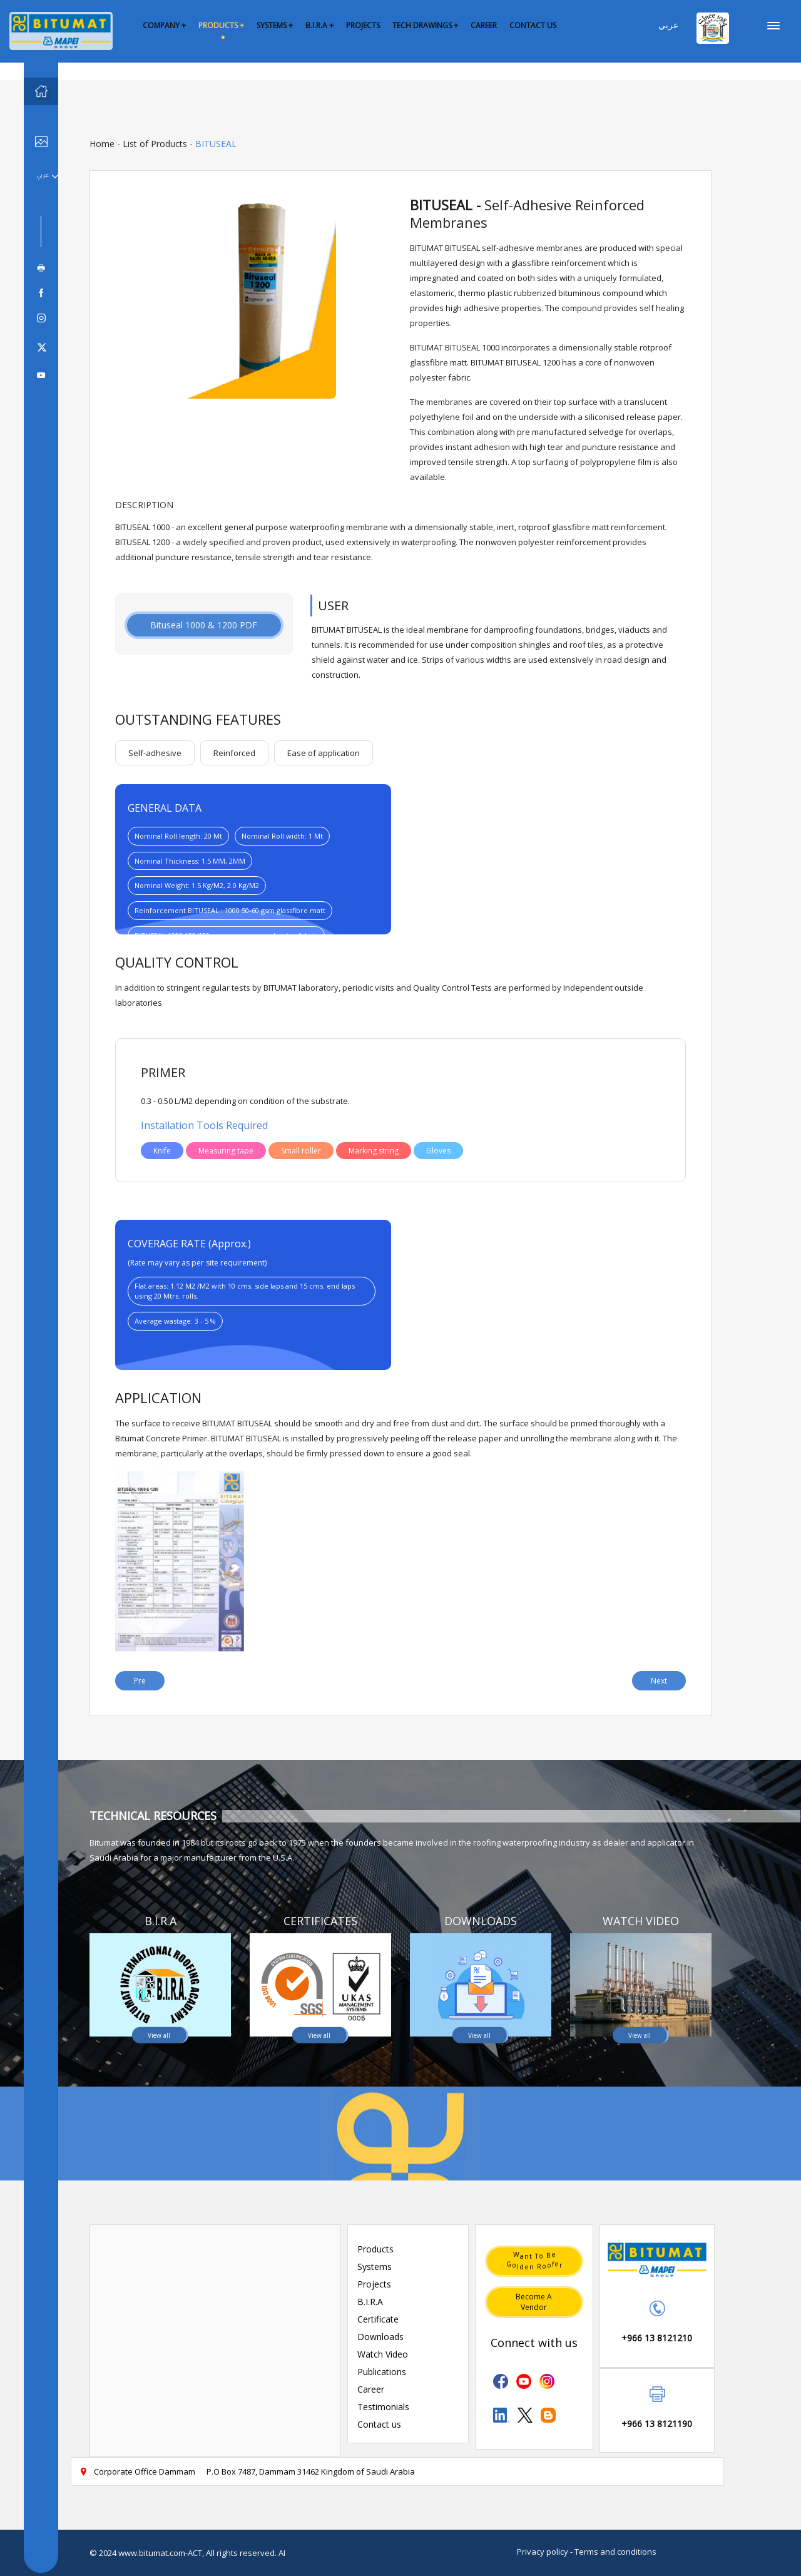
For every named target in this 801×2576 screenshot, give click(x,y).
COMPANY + (164, 25)
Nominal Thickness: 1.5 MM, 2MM (190, 861)
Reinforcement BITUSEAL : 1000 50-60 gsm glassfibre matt (230, 910)
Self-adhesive (154, 753)
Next (659, 1680)
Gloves (438, 1150)
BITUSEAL (216, 144)
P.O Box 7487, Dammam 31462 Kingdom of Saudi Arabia (311, 2471)
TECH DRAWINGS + (425, 25)
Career (370, 2389)
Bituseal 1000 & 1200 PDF (203, 625)
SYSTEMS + (275, 25)
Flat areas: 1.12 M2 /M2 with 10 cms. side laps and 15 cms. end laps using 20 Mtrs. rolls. (245, 1291)
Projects (374, 2284)
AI (281, 2552)
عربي (668, 25)
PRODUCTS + (221, 25)
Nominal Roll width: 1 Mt (282, 836)
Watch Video (382, 2354)
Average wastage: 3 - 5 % (175, 1321)
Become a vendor (534, 2302)
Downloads (380, 2337)
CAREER (484, 25)
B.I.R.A (370, 2302)
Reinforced (234, 753)
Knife (162, 1150)
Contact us (379, 2424)
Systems (374, 2266)
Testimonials (383, 2407)
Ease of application (323, 753)
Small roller (301, 1150)
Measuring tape (225, 1150)
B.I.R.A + (319, 25)
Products (375, 2249)
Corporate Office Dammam (137, 2471)
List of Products (155, 144)
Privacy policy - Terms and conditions (586, 2551)
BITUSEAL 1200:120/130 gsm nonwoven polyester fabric (226, 935)
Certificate (378, 2319)
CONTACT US (532, 25)
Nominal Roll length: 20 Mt (178, 836)
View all (159, 2035)
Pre (140, 1680)
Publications (381, 2372)
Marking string (374, 1150)
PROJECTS (363, 25)
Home (102, 144)
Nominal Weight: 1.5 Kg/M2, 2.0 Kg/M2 (197, 885)
